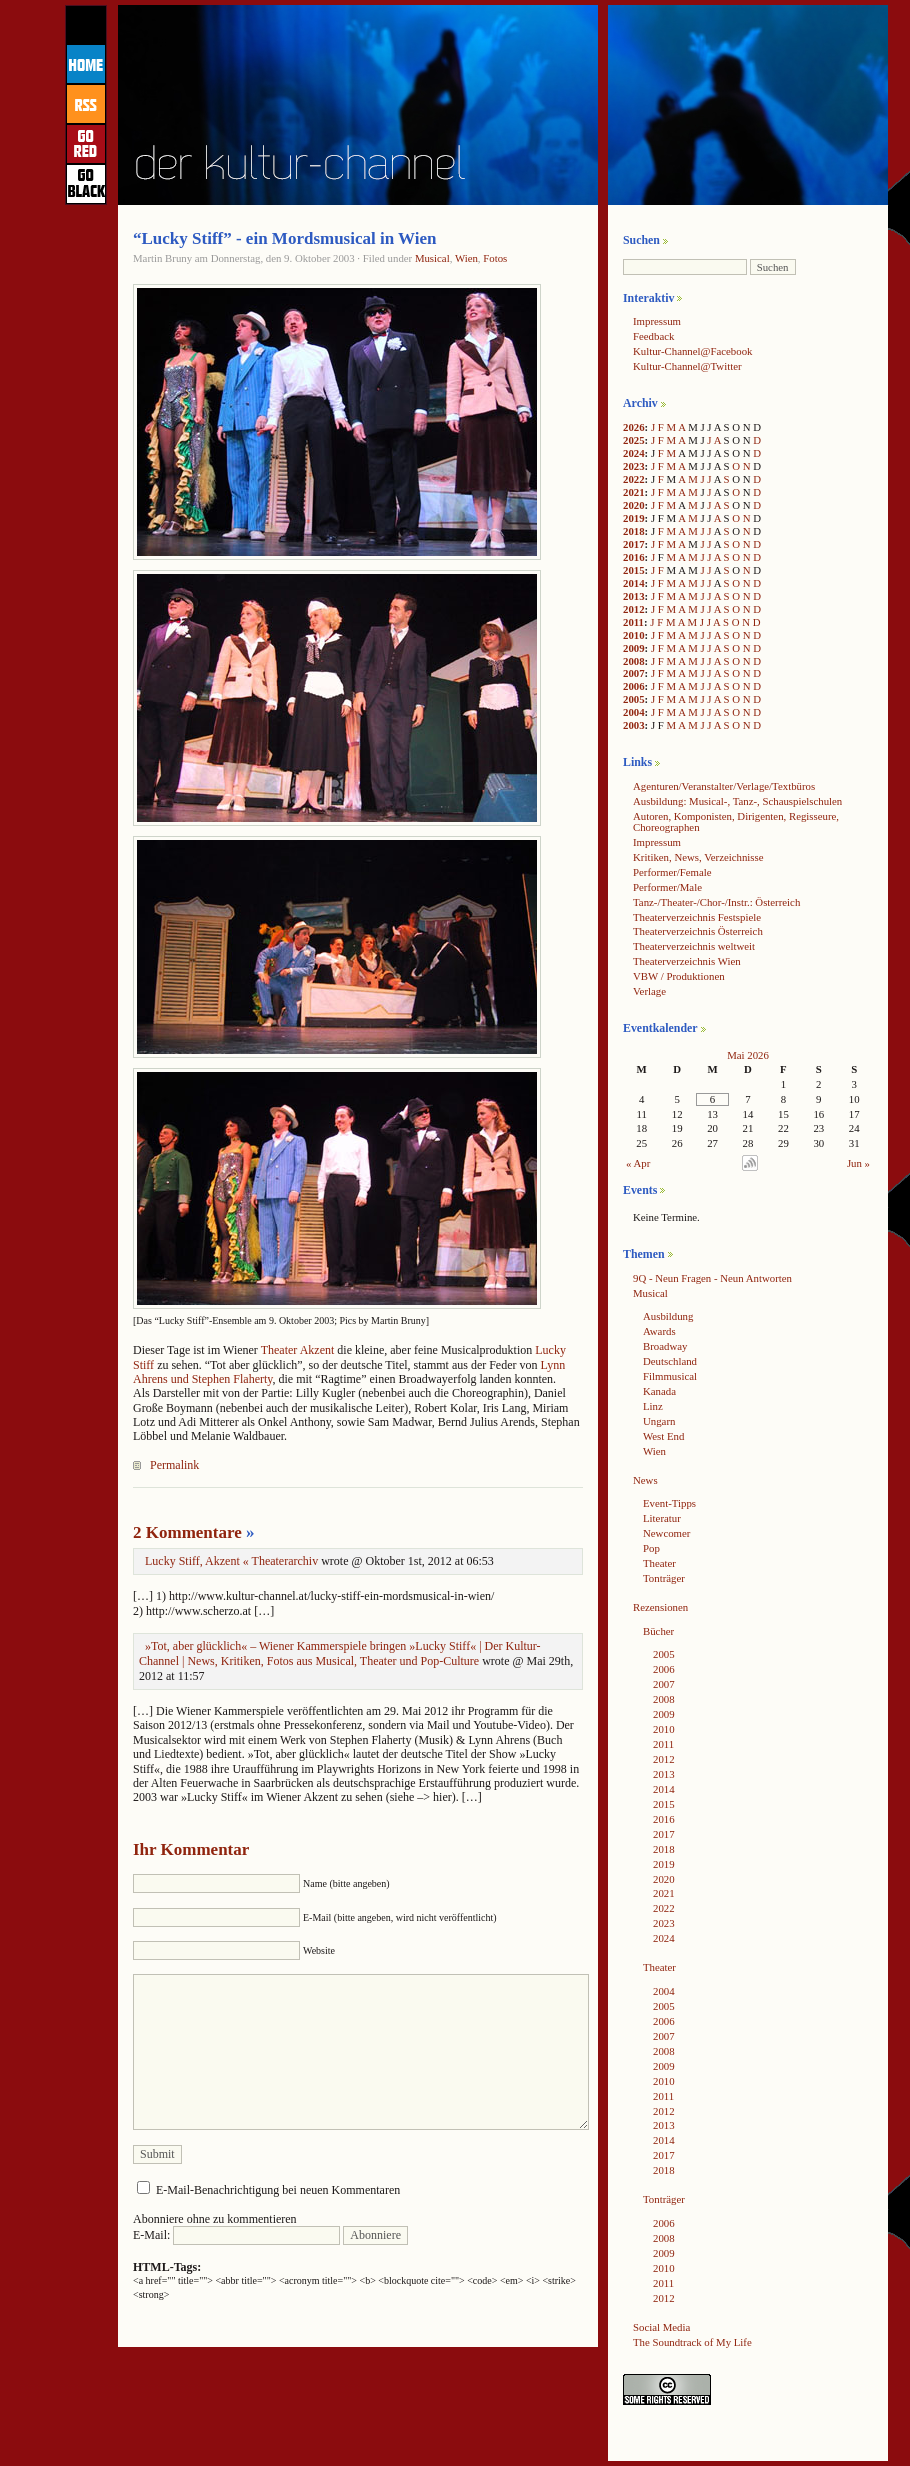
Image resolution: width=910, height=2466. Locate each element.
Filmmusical (670, 1376)
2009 (634, 648)
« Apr (638, 1163)
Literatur (662, 1518)
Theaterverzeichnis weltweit (694, 946)
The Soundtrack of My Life (692, 2342)
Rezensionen (660, 1607)
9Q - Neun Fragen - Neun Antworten (712, 1278)
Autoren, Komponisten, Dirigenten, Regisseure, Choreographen (736, 821)
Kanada (659, 1391)
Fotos (495, 258)
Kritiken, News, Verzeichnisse (698, 857)
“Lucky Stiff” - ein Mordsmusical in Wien (285, 238)
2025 (634, 440)
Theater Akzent (298, 1350)
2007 (634, 673)
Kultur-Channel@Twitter (687, 366)
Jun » (858, 1163)
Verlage (649, 991)
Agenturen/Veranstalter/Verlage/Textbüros (724, 786)
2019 (634, 518)
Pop (651, 1548)
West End (663, 1436)
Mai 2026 (748, 1055)
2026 (634, 427)
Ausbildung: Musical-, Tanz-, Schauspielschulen (737, 801)
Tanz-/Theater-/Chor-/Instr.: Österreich (716, 902)
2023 (634, 466)
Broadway (665, 1346)
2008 (634, 661)
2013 (634, 596)
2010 (634, 635)
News (645, 1480)
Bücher (658, 1631)
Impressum (657, 321)
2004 (634, 712)
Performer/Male (667, 887)
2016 (634, 557)
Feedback (653, 336)
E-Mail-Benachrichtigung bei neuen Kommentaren (278, 2190)
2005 (634, 699)
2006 (634, 686)
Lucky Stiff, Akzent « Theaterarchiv (231, 1561)
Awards (659, 1331)
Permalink (174, 1465)
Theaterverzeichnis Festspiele (697, 917)
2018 (634, 531)
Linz (653, 1406)
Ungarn (659, 1421)
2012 (634, 609)
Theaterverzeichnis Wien (687, 961)
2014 (634, 583)
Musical (432, 258)
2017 (634, 544)
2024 (634, 453)
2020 (634, 505)
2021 (634, 492)
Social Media (661, 2327)
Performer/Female (672, 872)
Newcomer (666, 1533)
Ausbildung (668, 1316)
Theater (659, 1563)
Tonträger (664, 1578)
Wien (466, 258)
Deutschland (670, 1361)
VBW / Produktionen (679, 976)
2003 (634, 725)
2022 (634, 479)
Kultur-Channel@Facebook (692, 351)
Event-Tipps (669, 1503)
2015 (634, 570)
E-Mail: (236, 2235)
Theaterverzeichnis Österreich (698, 931)
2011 (633, 622)
